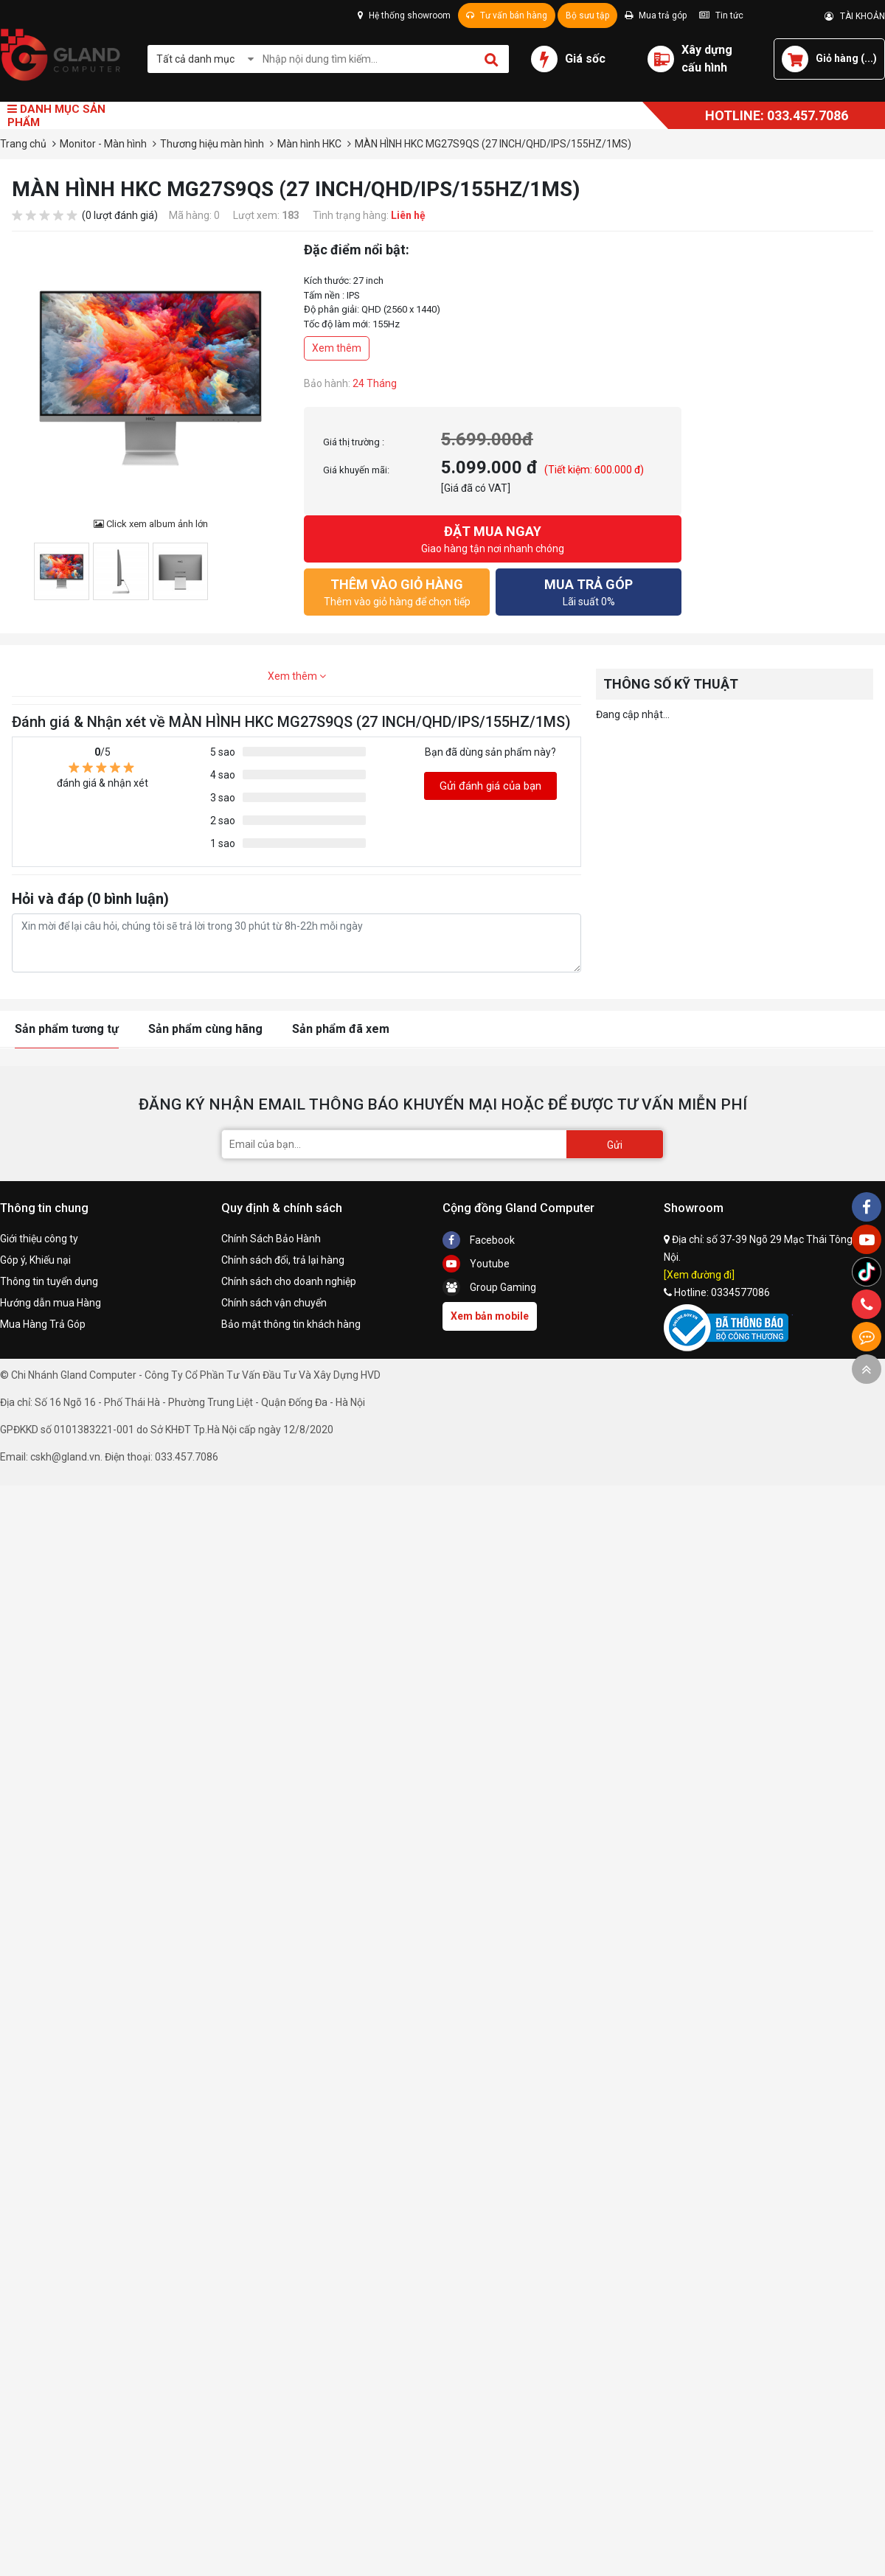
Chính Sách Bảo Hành (271, 1239)
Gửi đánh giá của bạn (490, 786)
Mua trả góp (656, 15)
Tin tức (721, 15)
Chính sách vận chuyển (274, 1303)
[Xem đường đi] (699, 1275)
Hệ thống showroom (404, 15)
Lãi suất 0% (588, 591)
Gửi (614, 1145)
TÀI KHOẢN (855, 16)
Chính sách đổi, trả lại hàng (282, 1260)
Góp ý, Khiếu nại (35, 1260)
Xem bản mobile (490, 1316)
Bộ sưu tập (587, 15)
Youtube (476, 1264)
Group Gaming (489, 1287)
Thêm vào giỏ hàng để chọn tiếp (396, 591)
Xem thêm (336, 348)
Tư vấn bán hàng (506, 15)
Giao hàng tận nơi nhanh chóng (492, 537)
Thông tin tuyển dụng (49, 1281)
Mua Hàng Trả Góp (43, 1324)
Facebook (478, 1240)
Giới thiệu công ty (39, 1239)
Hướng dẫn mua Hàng (50, 1303)
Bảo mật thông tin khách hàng (291, 1324)
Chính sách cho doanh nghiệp (288, 1281)
